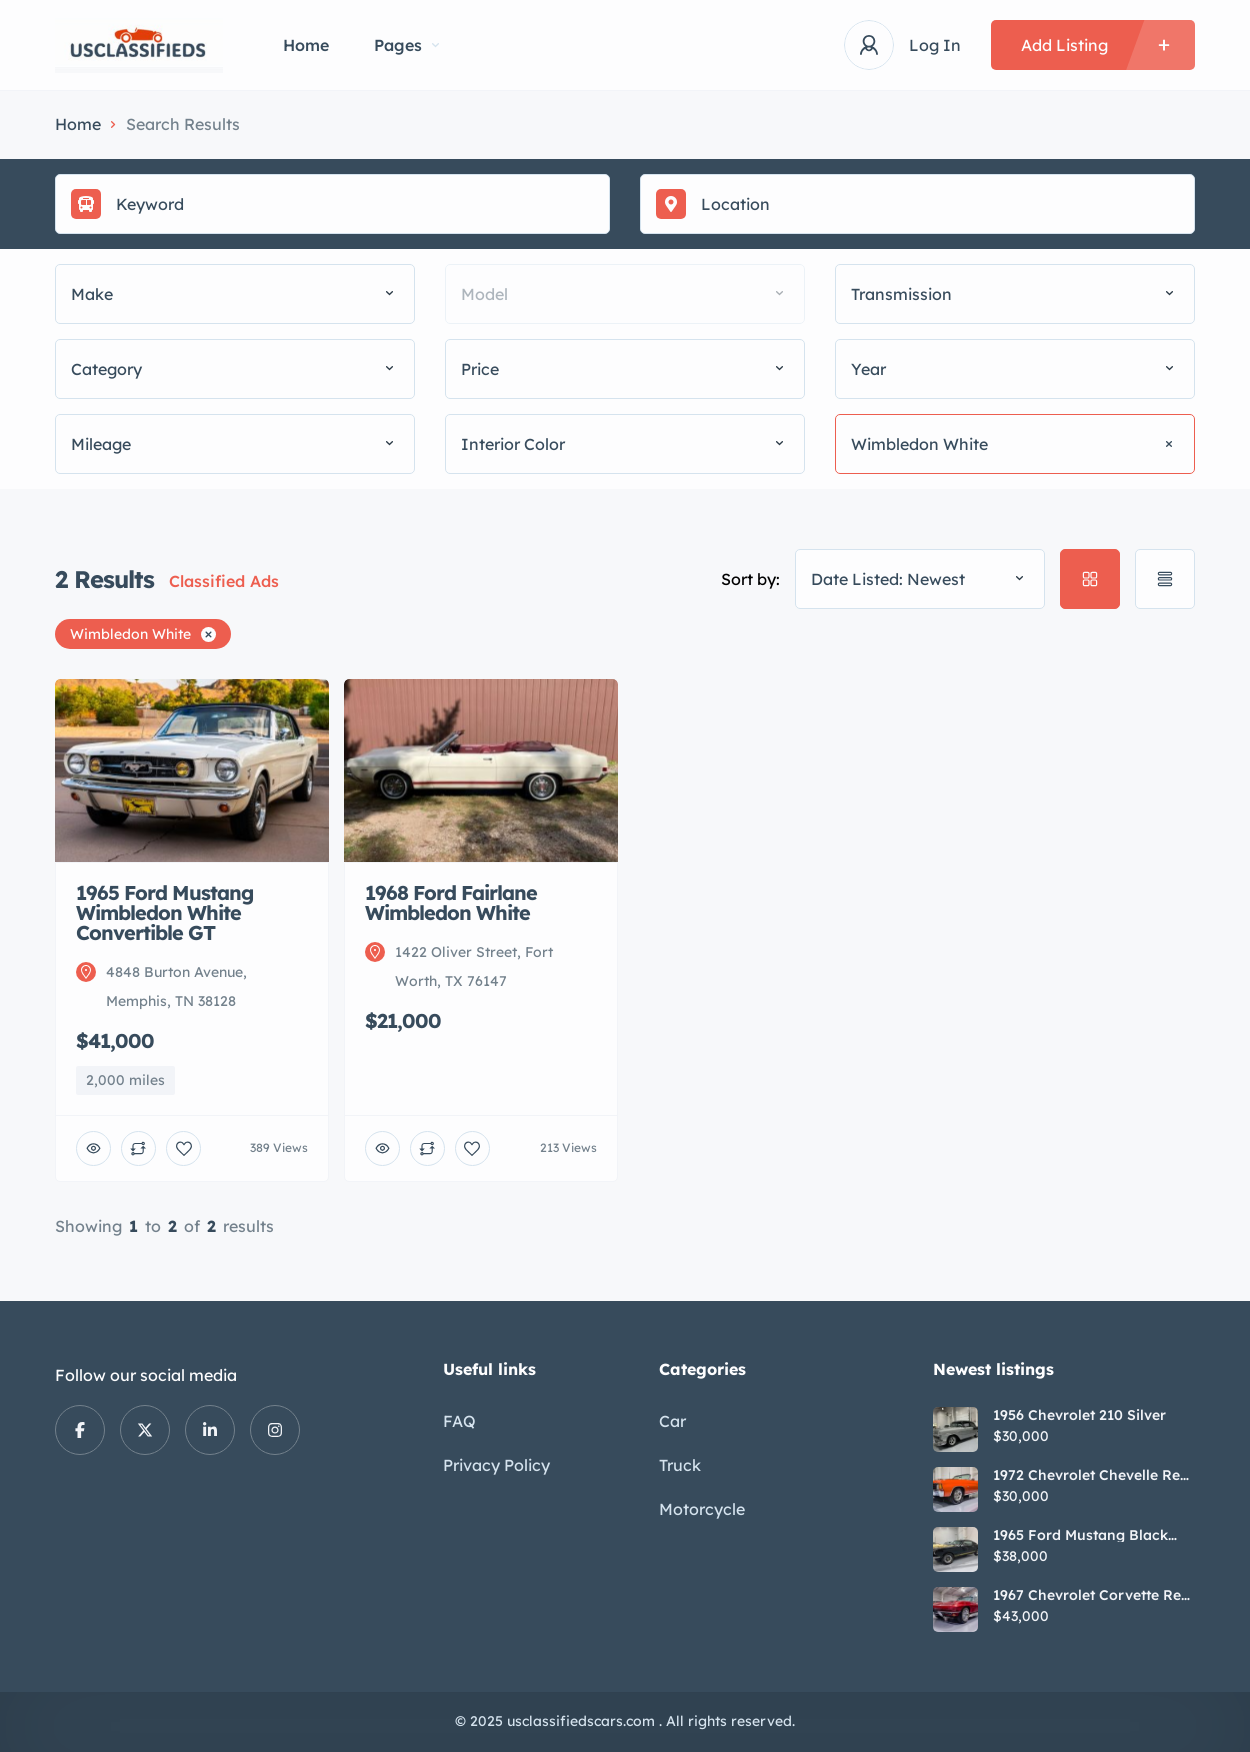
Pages (406, 45)
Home (306, 45)
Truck (680, 1465)
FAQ (459, 1421)
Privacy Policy (496, 1465)
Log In (935, 45)
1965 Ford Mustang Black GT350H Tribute (1080, 1535)
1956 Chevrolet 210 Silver (1079, 1415)
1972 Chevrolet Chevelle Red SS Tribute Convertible (1091, 1475)
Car (672, 1421)
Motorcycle (702, 1509)
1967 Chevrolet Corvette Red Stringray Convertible (1091, 1595)
